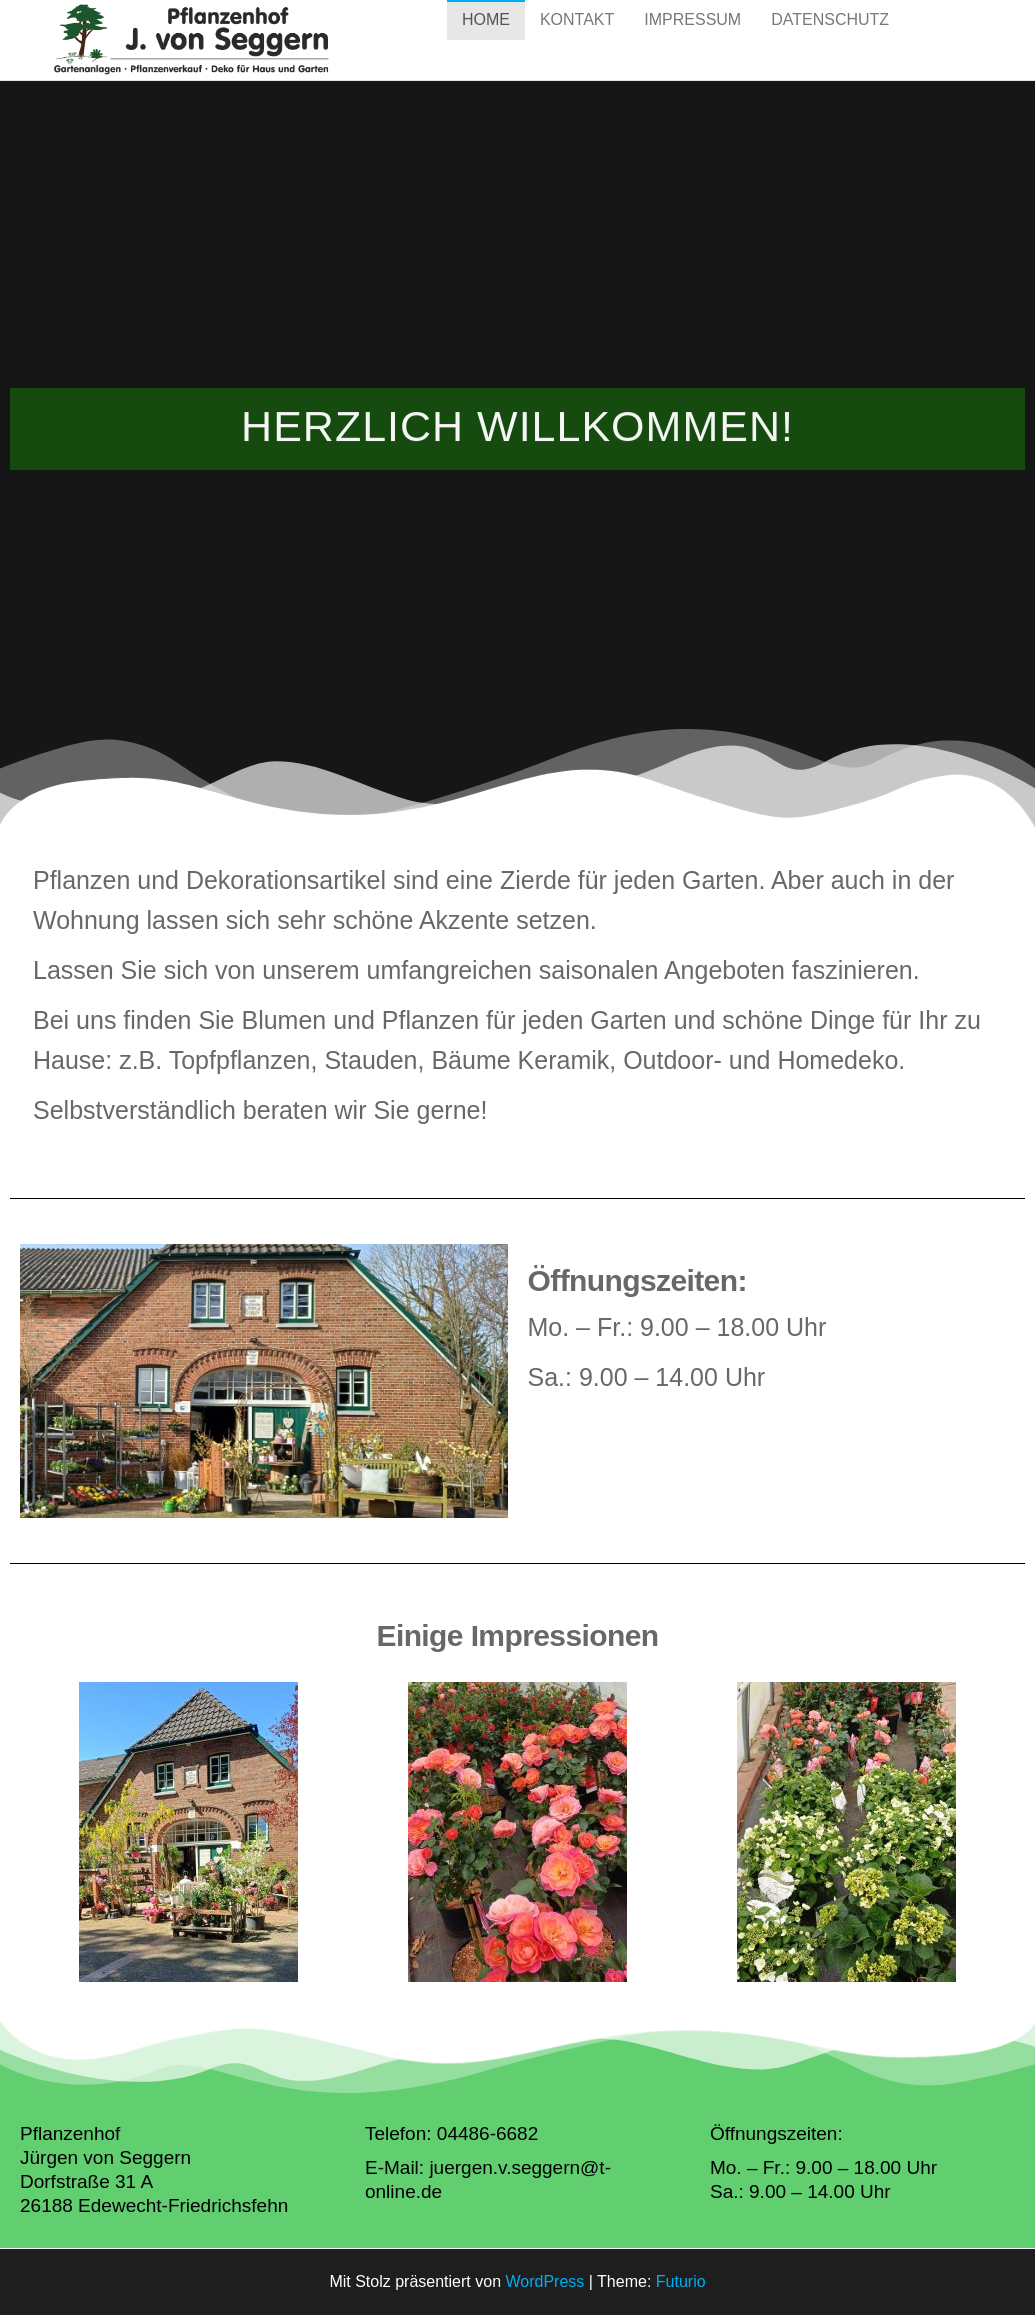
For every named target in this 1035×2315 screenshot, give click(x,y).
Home (486, 39)
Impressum (692, 39)
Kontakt (577, 39)
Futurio (681, 2281)
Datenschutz (830, 39)
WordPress (544, 2281)
